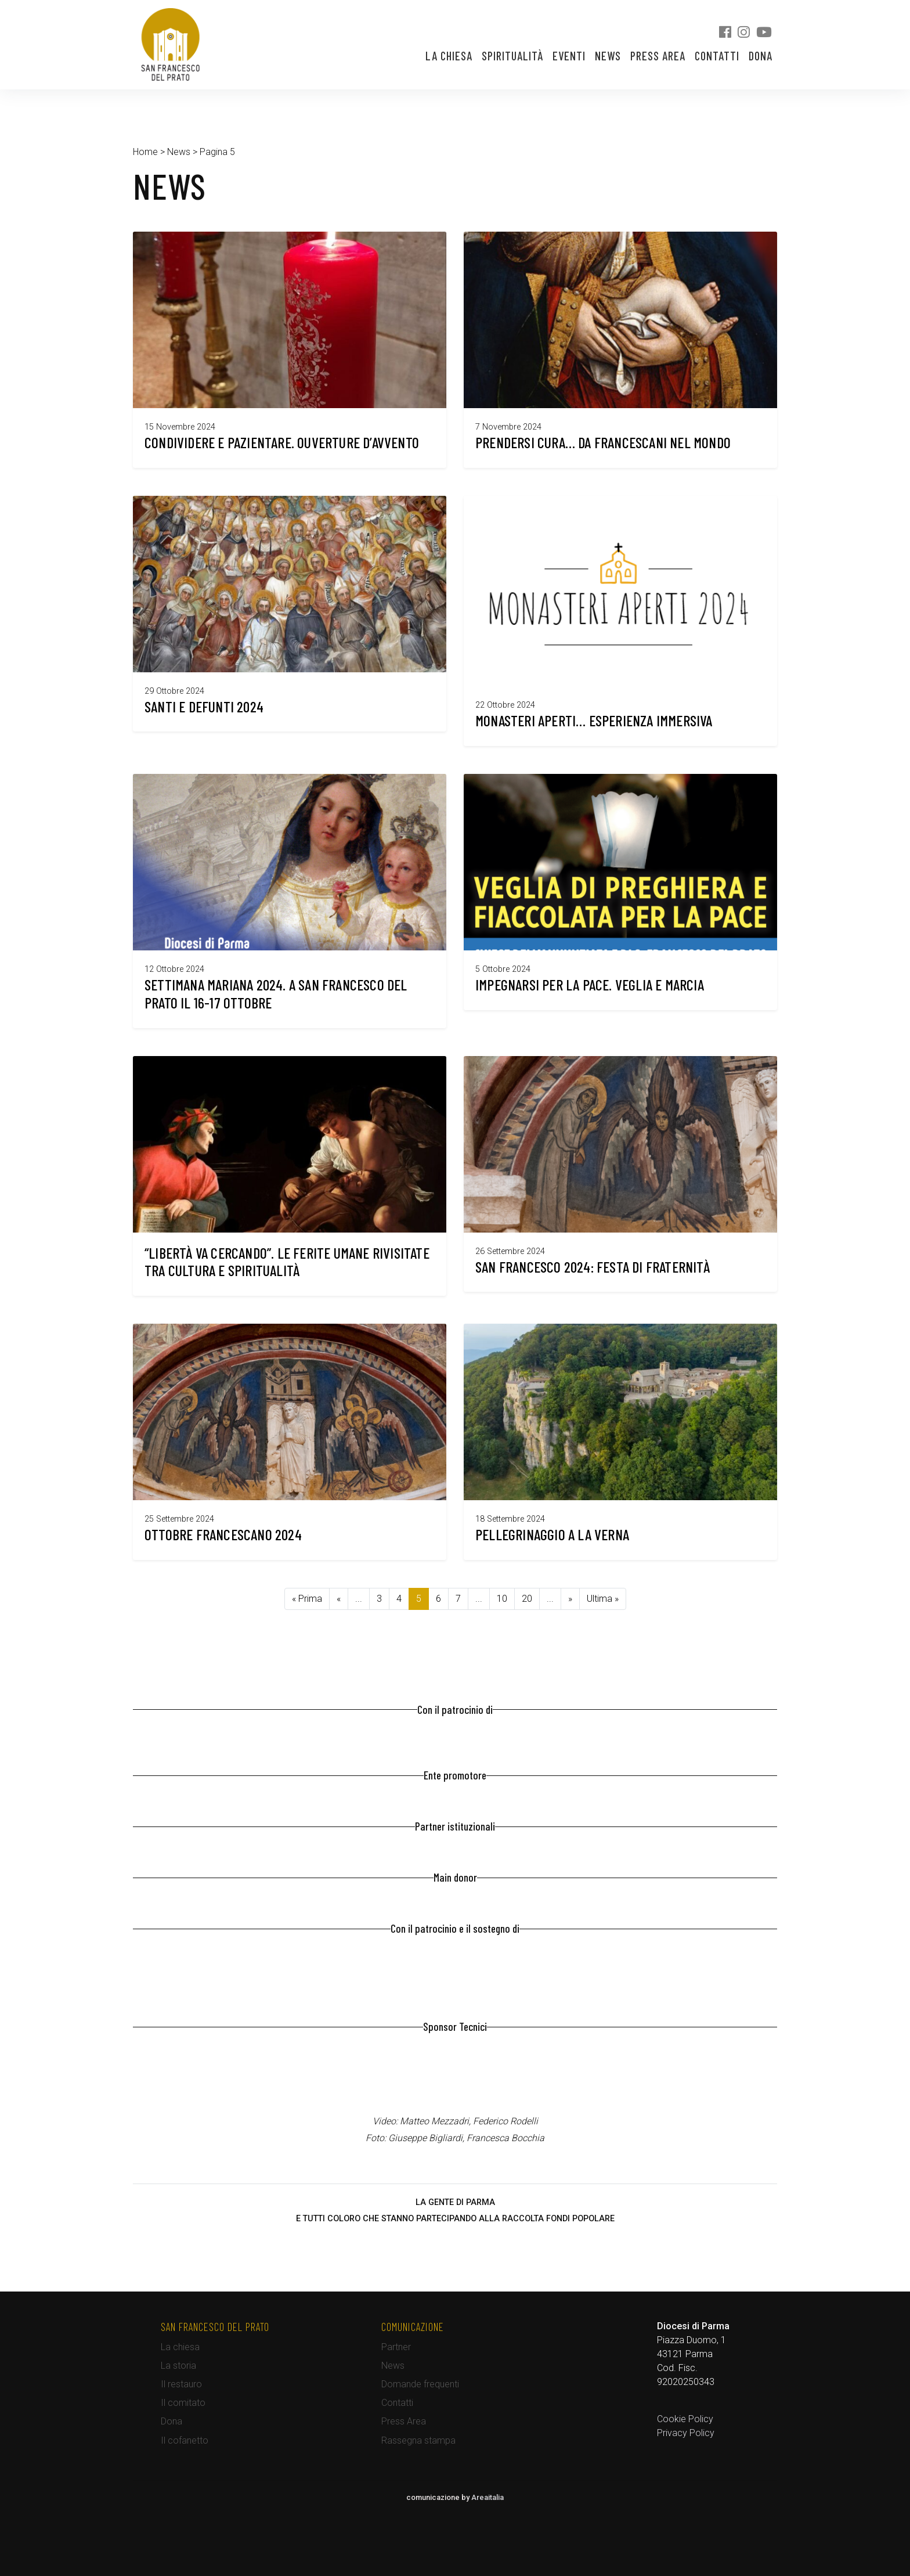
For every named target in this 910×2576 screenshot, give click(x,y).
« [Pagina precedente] (339, 1598)
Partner (396, 2346)
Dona (760, 56)
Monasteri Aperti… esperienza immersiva (594, 720)
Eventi (569, 56)
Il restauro (181, 2384)
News (608, 56)
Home (145, 151)
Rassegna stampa (418, 2440)
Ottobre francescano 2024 (223, 1534)
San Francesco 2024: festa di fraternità (592, 1267)
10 (502, 1598)
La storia (178, 2365)
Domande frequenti (420, 2384)
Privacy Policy (685, 2432)
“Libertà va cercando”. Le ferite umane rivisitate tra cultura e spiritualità (287, 1262)
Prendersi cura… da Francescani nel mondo (603, 442)
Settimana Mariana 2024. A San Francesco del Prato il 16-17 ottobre (276, 993)
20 (527, 1598)
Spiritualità (512, 56)
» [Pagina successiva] (570, 1598)
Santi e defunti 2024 (204, 706)
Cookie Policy (685, 2418)
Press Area (657, 56)
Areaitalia (487, 2497)
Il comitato (183, 2402)
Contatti (717, 56)
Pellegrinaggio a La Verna (552, 1534)
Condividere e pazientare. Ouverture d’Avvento (282, 442)
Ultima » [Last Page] (603, 1598)
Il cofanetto (184, 2440)
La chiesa (448, 56)
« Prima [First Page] (307, 1598)
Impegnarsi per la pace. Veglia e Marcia (589, 984)
